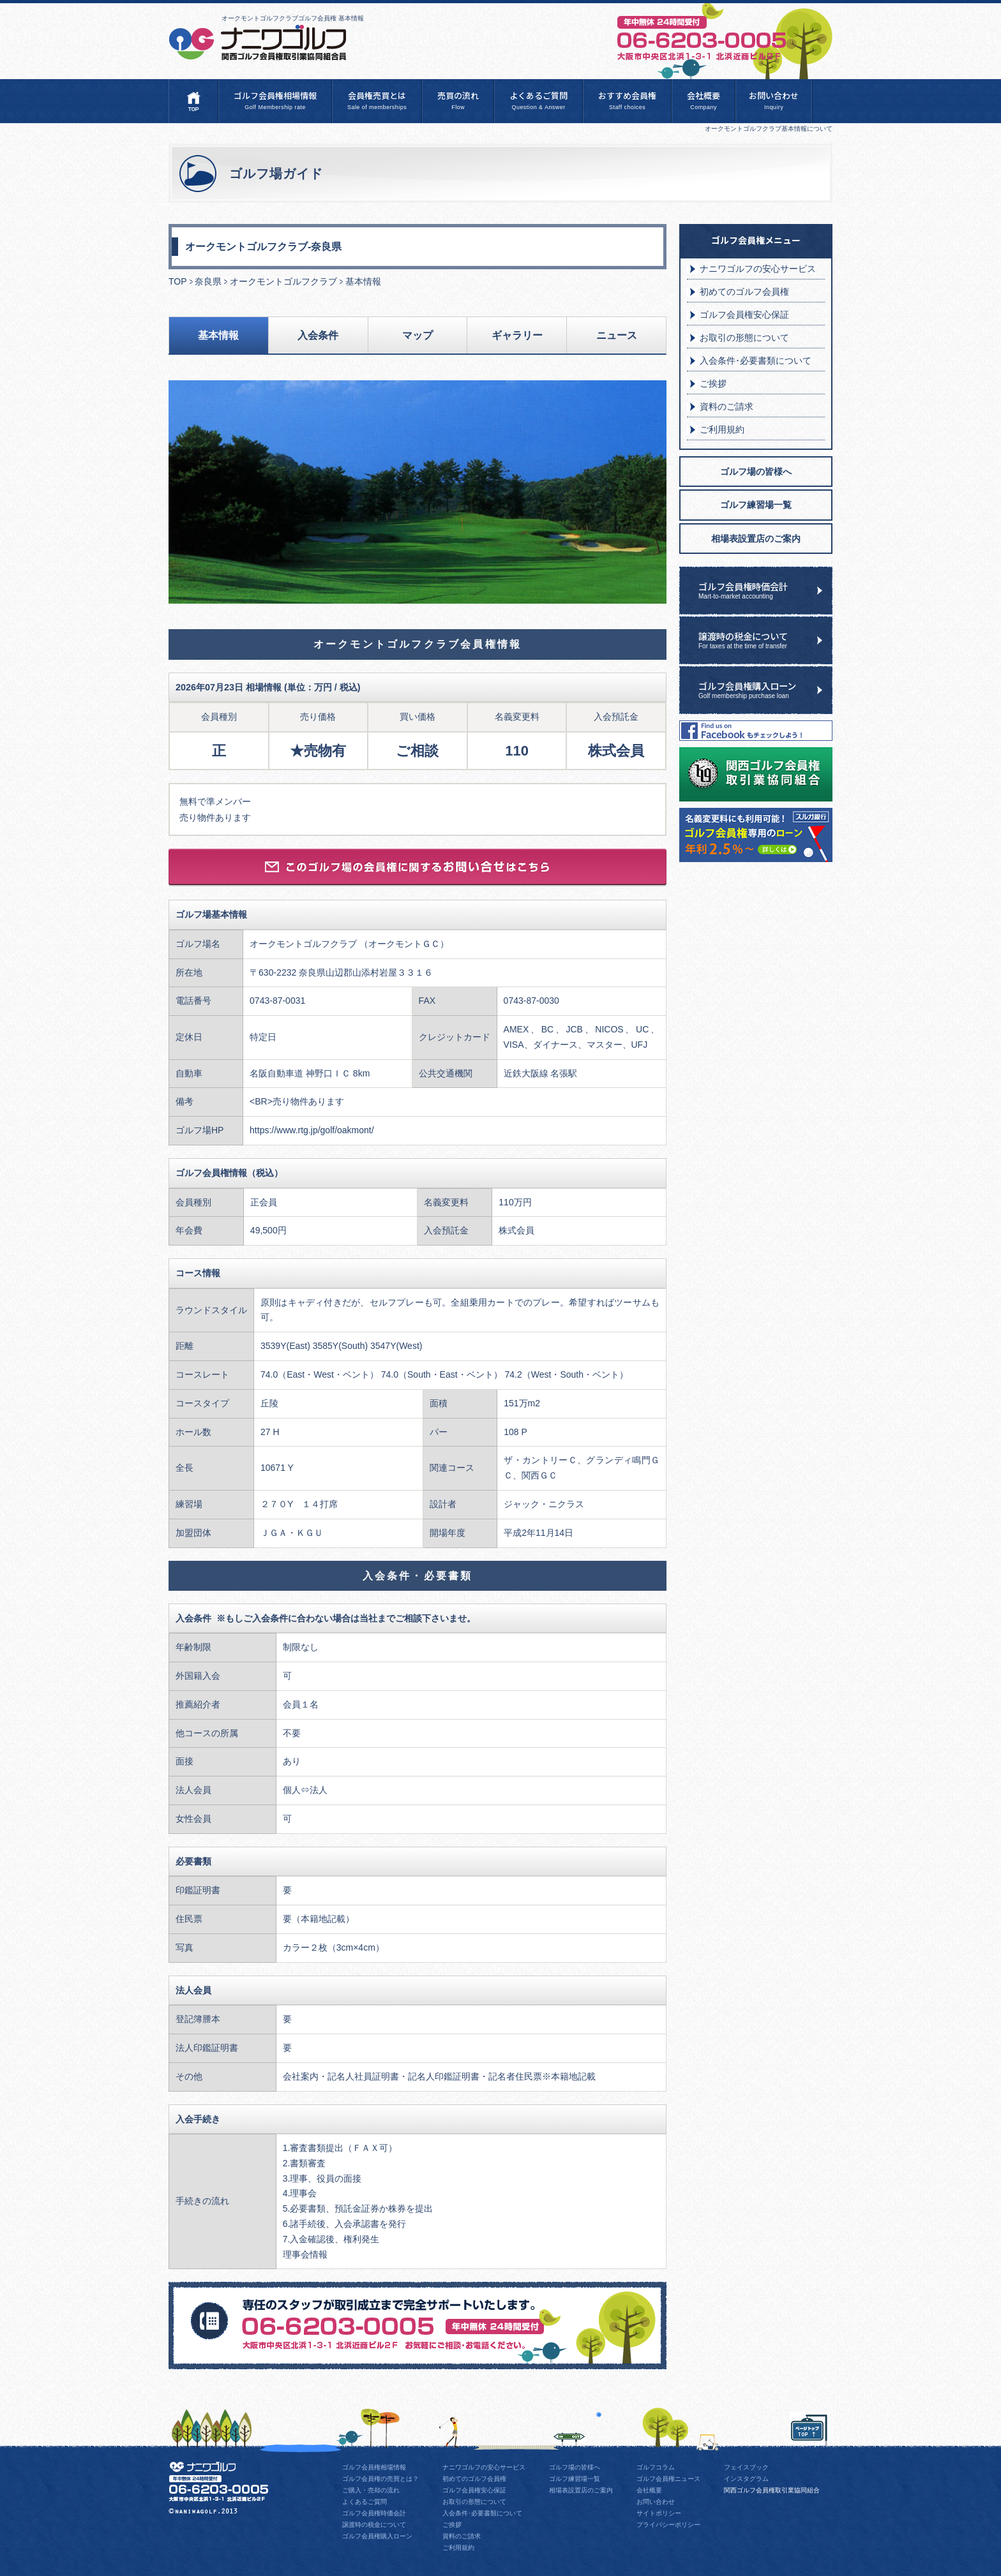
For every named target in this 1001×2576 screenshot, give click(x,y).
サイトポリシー (658, 2513)
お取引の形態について (744, 337)
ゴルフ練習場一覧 (756, 505)
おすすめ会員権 (627, 100)
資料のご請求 (726, 406)
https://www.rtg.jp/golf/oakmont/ (312, 1130)
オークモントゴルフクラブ (283, 281)
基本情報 (218, 335)
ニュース (616, 335)
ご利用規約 (722, 429)
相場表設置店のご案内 (756, 538)
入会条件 (317, 335)
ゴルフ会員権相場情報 (275, 100)
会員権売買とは (377, 100)
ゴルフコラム (655, 2467)
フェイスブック (746, 2467)
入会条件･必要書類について (755, 360)
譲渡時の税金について (765, 639)
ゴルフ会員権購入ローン (765, 689)
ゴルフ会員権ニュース (668, 2478)
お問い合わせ (774, 100)
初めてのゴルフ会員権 (744, 292)
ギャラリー (517, 335)
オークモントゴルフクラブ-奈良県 (263, 246)
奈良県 (208, 281)
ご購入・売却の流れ (371, 2490)
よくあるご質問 (538, 100)
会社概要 (703, 100)
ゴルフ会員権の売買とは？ (380, 2478)
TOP (178, 281)
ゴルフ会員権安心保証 (744, 314)
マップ (417, 335)
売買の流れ (458, 100)
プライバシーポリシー (668, 2524)
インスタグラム (746, 2478)
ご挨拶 (713, 383)
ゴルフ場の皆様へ (756, 471)
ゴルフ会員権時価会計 (765, 589)
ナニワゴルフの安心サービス (758, 269)
